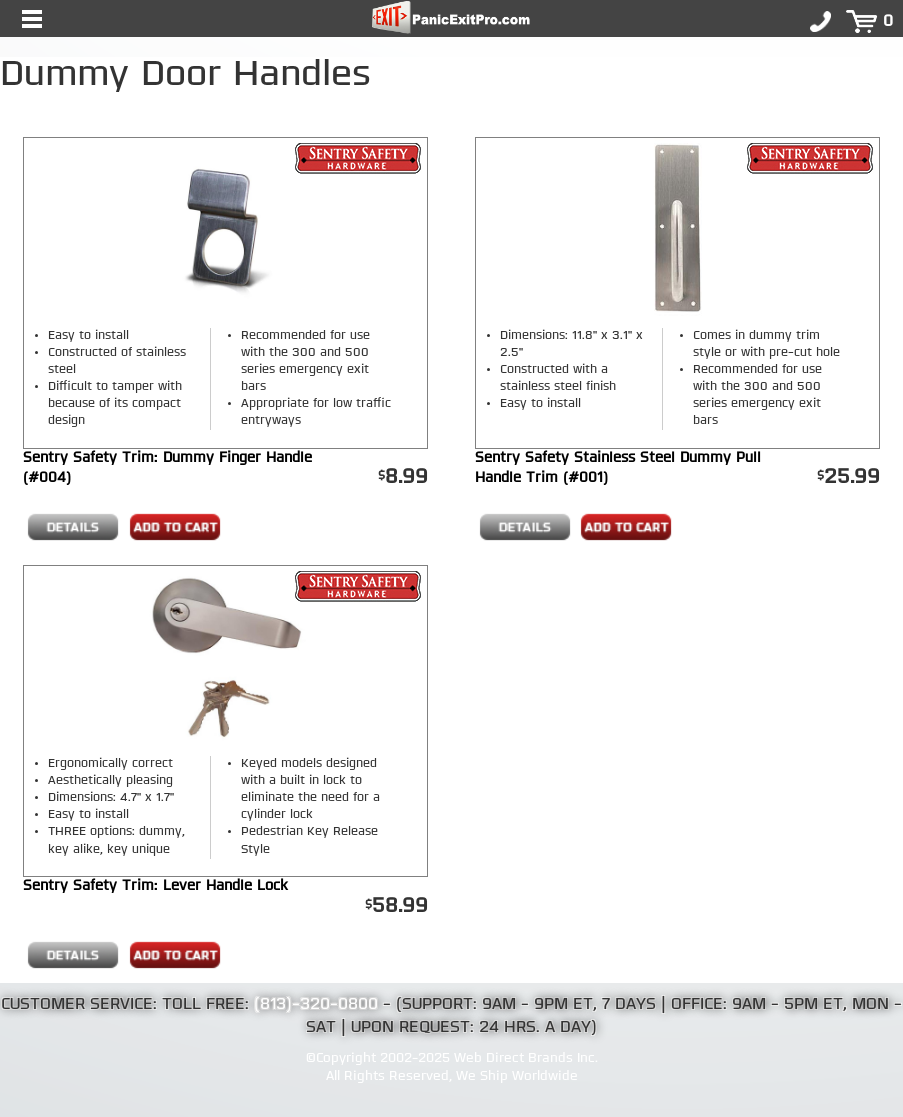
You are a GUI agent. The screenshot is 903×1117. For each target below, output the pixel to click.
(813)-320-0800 (316, 1005)
